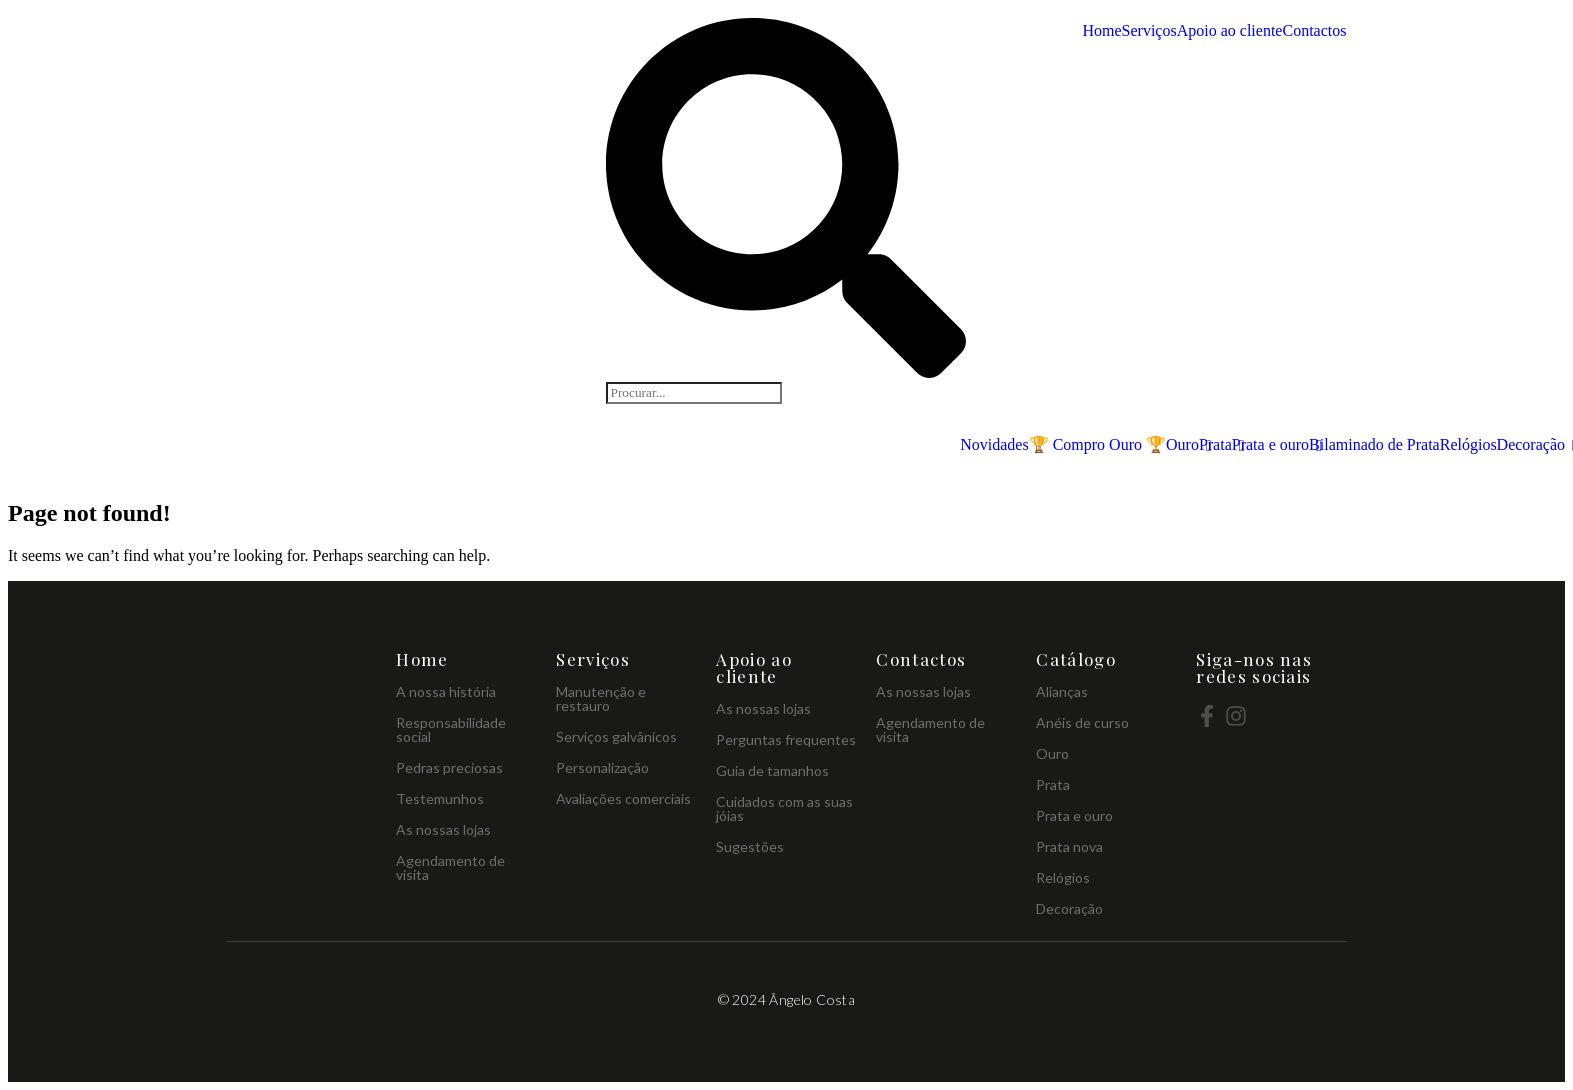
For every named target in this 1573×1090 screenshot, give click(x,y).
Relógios (1468, 444)
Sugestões (750, 846)
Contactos (1314, 30)
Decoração (1531, 445)
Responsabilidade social (451, 729)
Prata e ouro (1270, 445)
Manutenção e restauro (601, 698)
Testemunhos (440, 798)
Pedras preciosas (449, 767)
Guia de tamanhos (772, 770)
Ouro (1182, 445)
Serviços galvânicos (616, 736)
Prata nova (1069, 846)
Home (1101, 30)
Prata (1215, 445)
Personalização (602, 767)
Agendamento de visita (450, 867)
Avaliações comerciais (623, 798)
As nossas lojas (443, 829)
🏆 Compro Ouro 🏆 (1097, 444)
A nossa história (446, 691)
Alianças (1062, 691)
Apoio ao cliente (1230, 30)
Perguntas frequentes (786, 739)
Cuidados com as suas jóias (784, 808)
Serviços (1149, 30)
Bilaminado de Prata (1374, 444)
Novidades (994, 445)
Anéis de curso (1082, 722)
